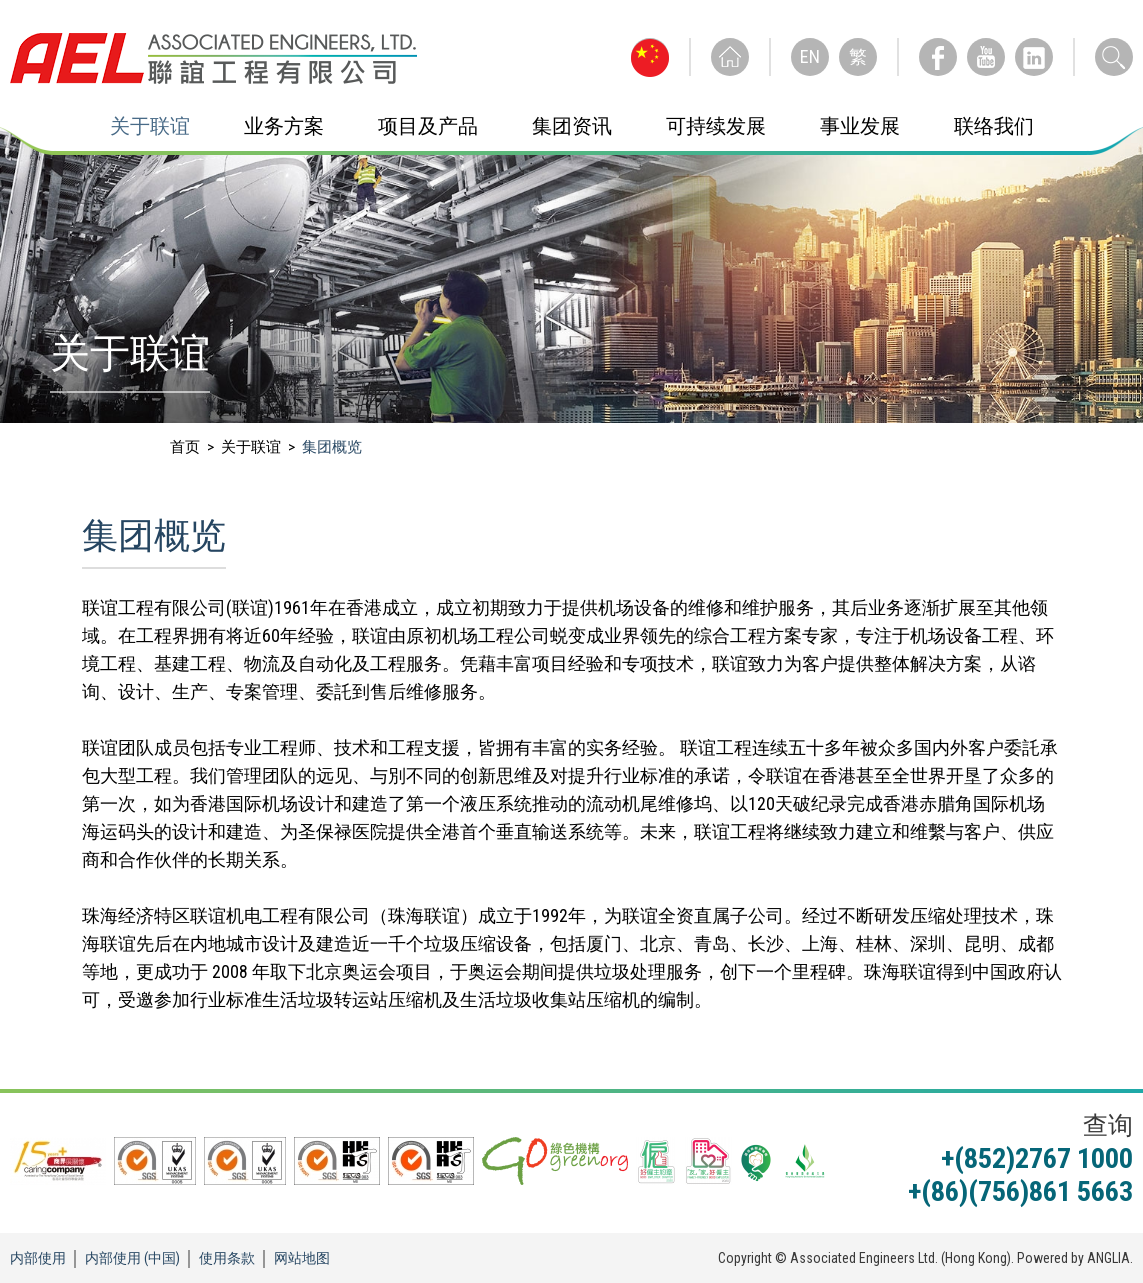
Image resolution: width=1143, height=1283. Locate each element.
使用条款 (227, 1258)
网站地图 (302, 1258)
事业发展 (860, 126)
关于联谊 (150, 126)
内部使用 (38, 1258)
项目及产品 (428, 126)
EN (810, 56)
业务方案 (284, 126)
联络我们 (994, 126)
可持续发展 (716, 126)
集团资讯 (572, 126)
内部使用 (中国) (132, 1258)
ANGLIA (1108, 1258)
